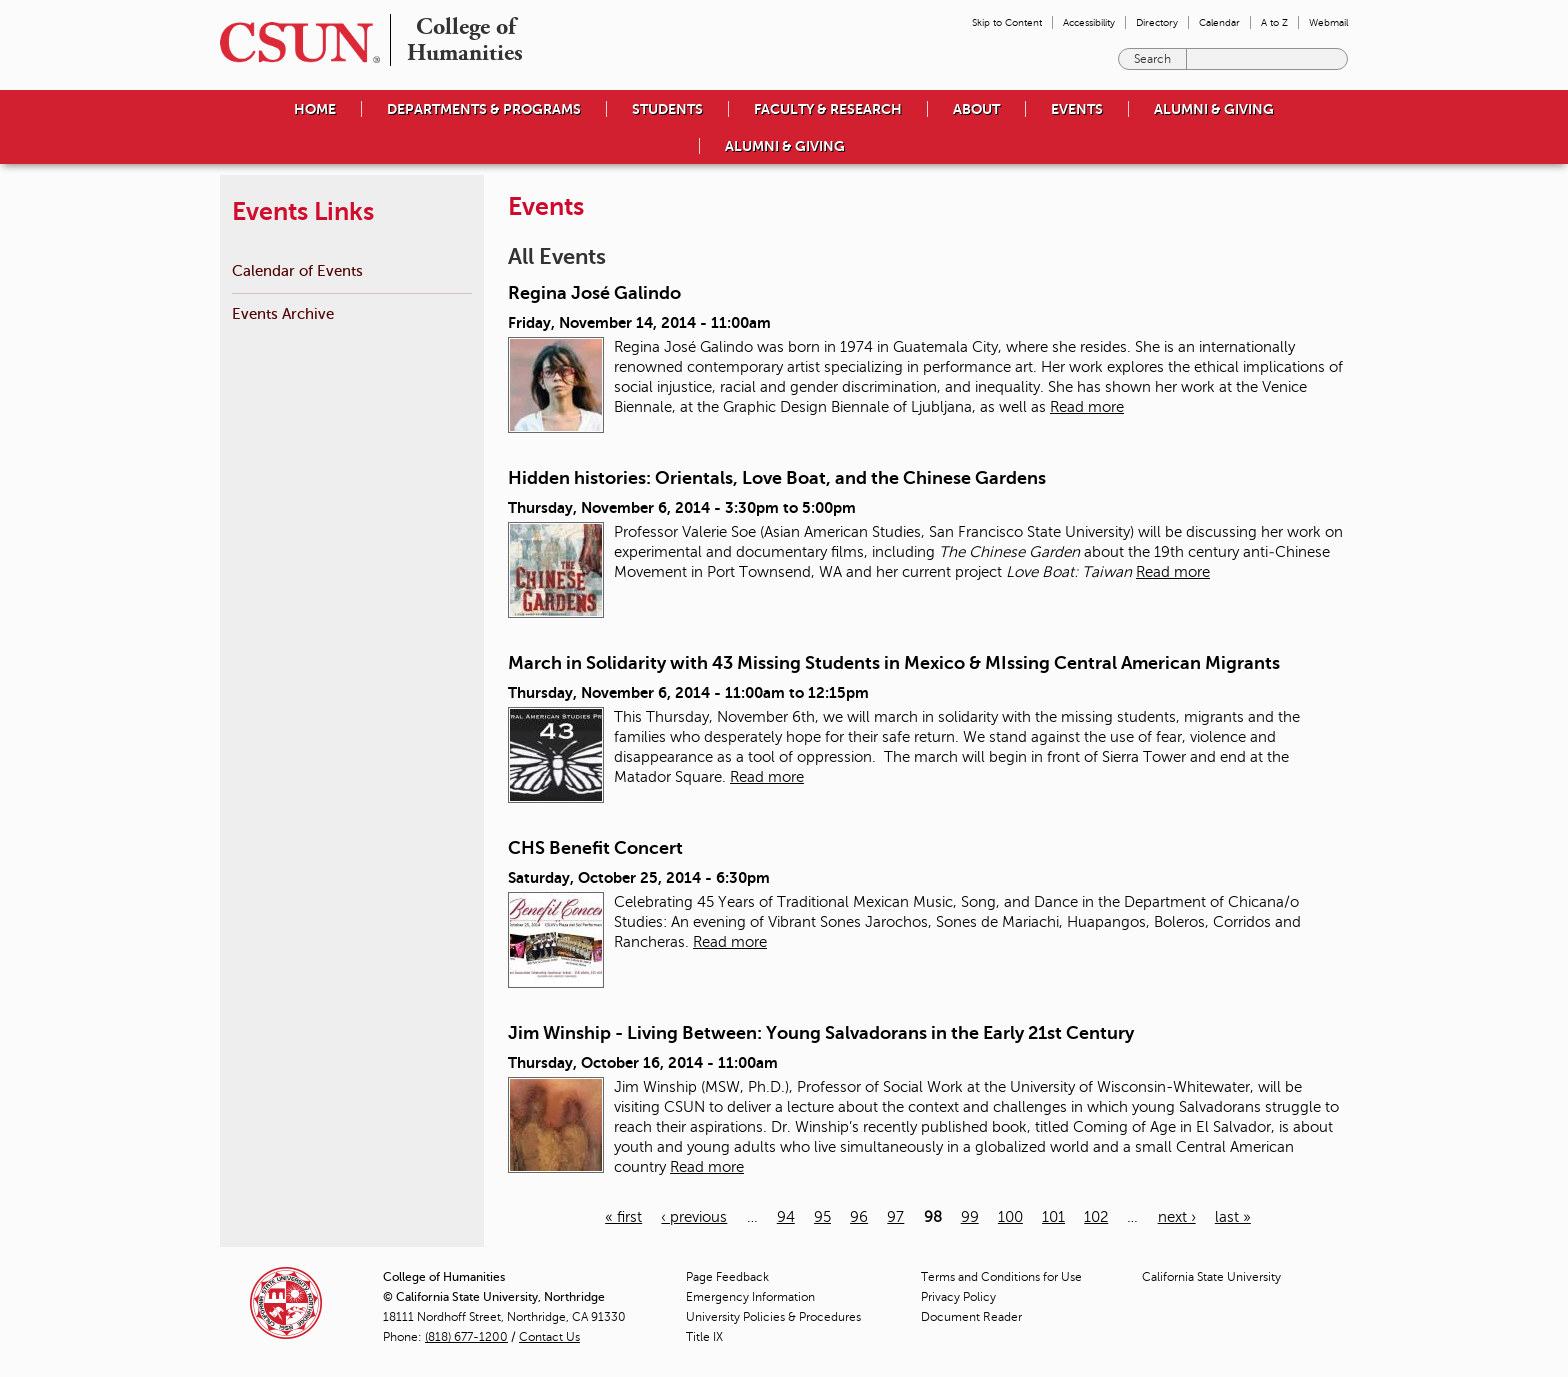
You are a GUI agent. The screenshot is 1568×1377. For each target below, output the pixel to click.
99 (970, 1217)
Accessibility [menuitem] (1089, 22)
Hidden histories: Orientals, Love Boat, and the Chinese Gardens (777, 478)
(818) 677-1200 (466, 1337)
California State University (1211, 1277)
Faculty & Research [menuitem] (828, 109)
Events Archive (283, 313)
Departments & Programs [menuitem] (484, 109)
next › (1177, 1217)
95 (822, 1217)
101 (1053, 1217)
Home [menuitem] (315, 109)
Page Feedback (727, 1277)
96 (859, 1217)
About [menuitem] (976, 109)
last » (1233, 1217)
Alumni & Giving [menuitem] (1214, 109)
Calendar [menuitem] (1219, 22)
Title (704, 1337)
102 (1096, 1217)
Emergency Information (750, 1297)
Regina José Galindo (594, 293)
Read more (1087, 407)
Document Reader (971, 1317)
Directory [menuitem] (1157, 22)
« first (623, 1217)
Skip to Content (1007, 22)
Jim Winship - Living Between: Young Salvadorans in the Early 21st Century (821, 1033)
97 (895, 1217)
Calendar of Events (297, 270)
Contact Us (549, 1337)
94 (786, 1217)
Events (1077, 109)
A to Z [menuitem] (1274, 22)
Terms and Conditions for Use (1001, 1277)
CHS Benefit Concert (595, 848)
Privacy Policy (958, 1297)
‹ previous (694, 1217)
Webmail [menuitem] (1328, 22)
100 (1010, 1217)
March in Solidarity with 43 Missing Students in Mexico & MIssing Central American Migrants (894, 663)
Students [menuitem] (667, 109)
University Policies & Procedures (773, 1317)
